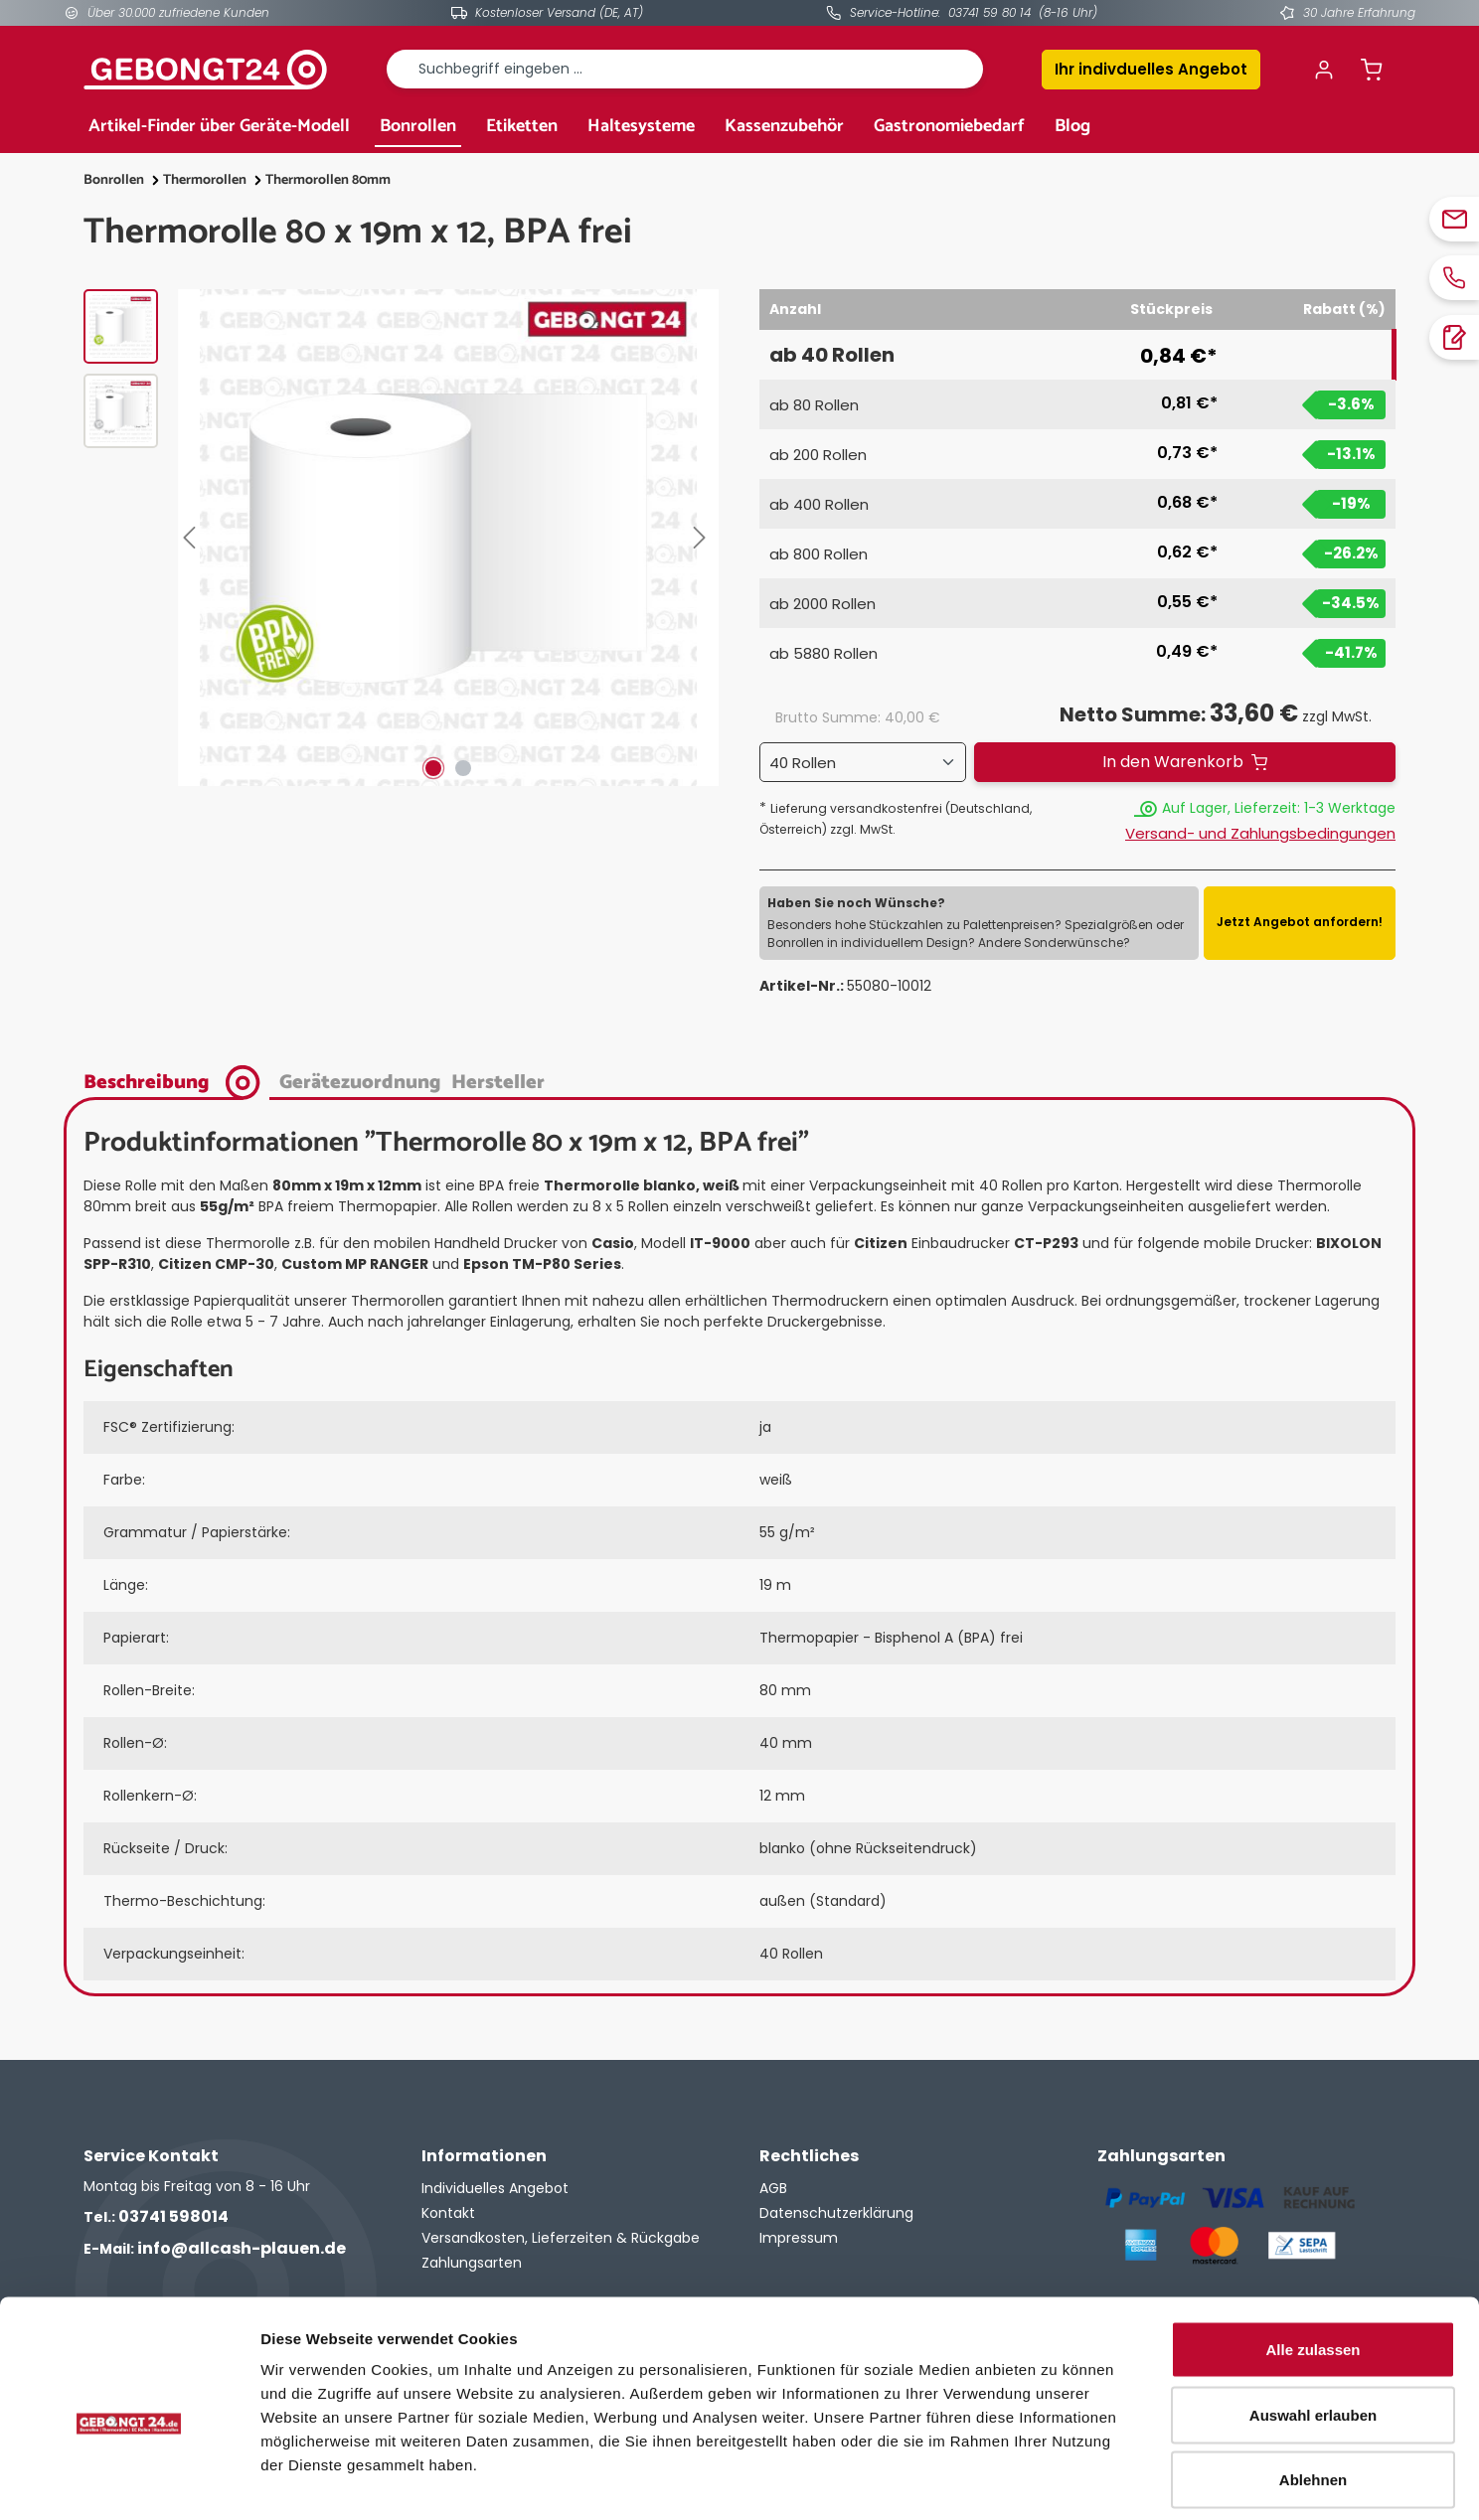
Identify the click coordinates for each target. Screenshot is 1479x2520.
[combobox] (685, 69)
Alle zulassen (1312, 2259)
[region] (402, 537)
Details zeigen (1057, 2480)
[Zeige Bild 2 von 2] (463, 768)
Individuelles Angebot (495, 2188)
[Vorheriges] (193, 538)
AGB (773, 2188)
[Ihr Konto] (1324, 69)
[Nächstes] (704, 538)
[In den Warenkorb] (1185, 762)
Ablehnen (1313, 2389)
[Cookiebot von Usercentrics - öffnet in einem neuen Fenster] (129, 2481)
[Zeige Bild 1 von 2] (433, 768)
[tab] (176, 1080)
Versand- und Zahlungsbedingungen (1260, 833)
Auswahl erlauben (1313, 2324)
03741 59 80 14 (989, 12)
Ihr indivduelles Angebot (1151, 69)
